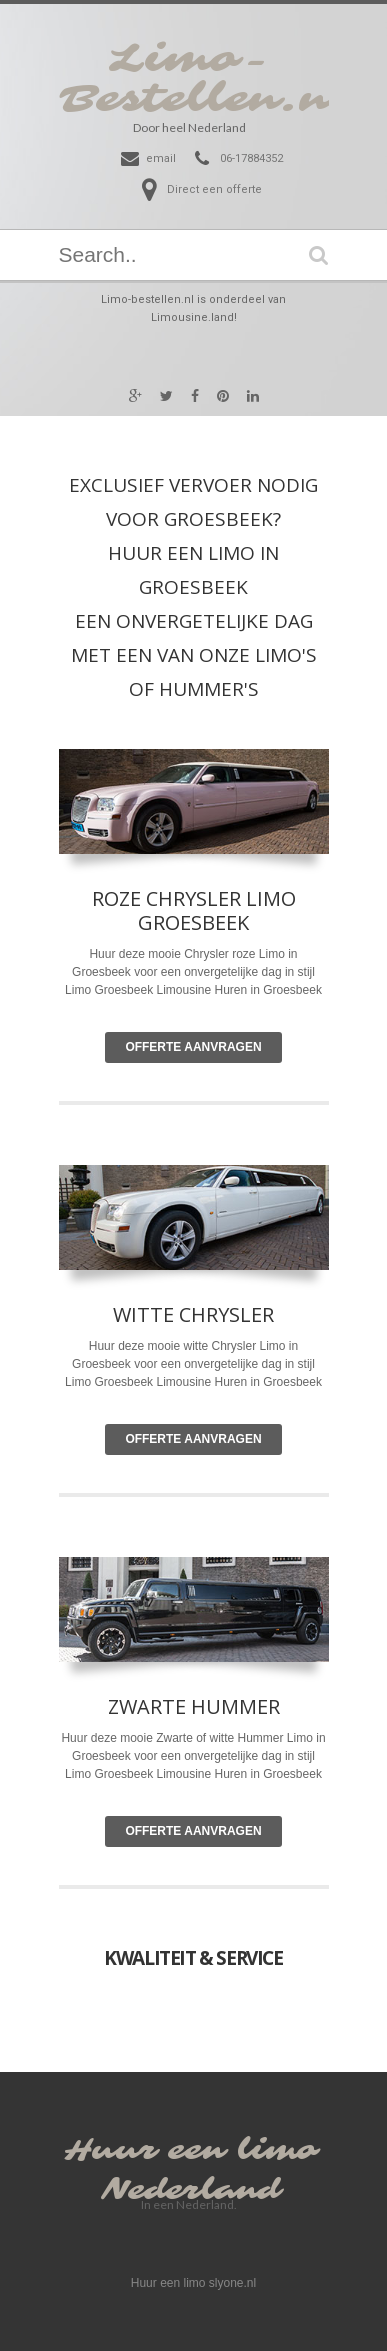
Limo (273, 1346)
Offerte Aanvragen (193, 1047)
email (161, 158)
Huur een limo (191, 2150)
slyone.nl (232, 2283)
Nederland (191, 2190)
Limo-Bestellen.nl (205, 79)
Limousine (183, 1382)
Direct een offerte (214, 189)
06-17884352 (251, 158)
